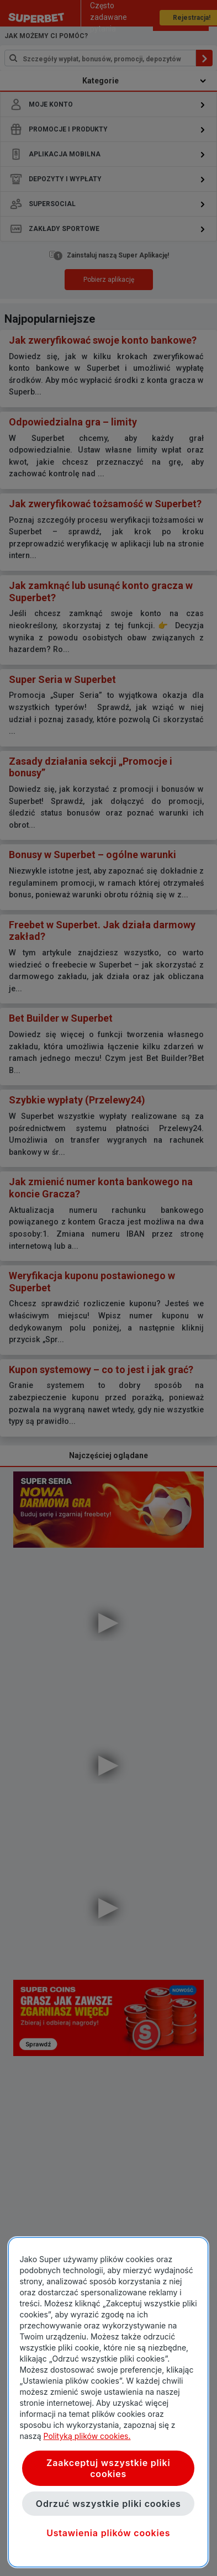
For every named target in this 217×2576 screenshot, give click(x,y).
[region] (108, 2402)
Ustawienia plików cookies (108, 2532)
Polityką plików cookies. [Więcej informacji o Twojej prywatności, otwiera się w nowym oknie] (87, 2436)
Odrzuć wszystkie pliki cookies (108, 2503)
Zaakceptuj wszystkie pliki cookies (108, 2468)
